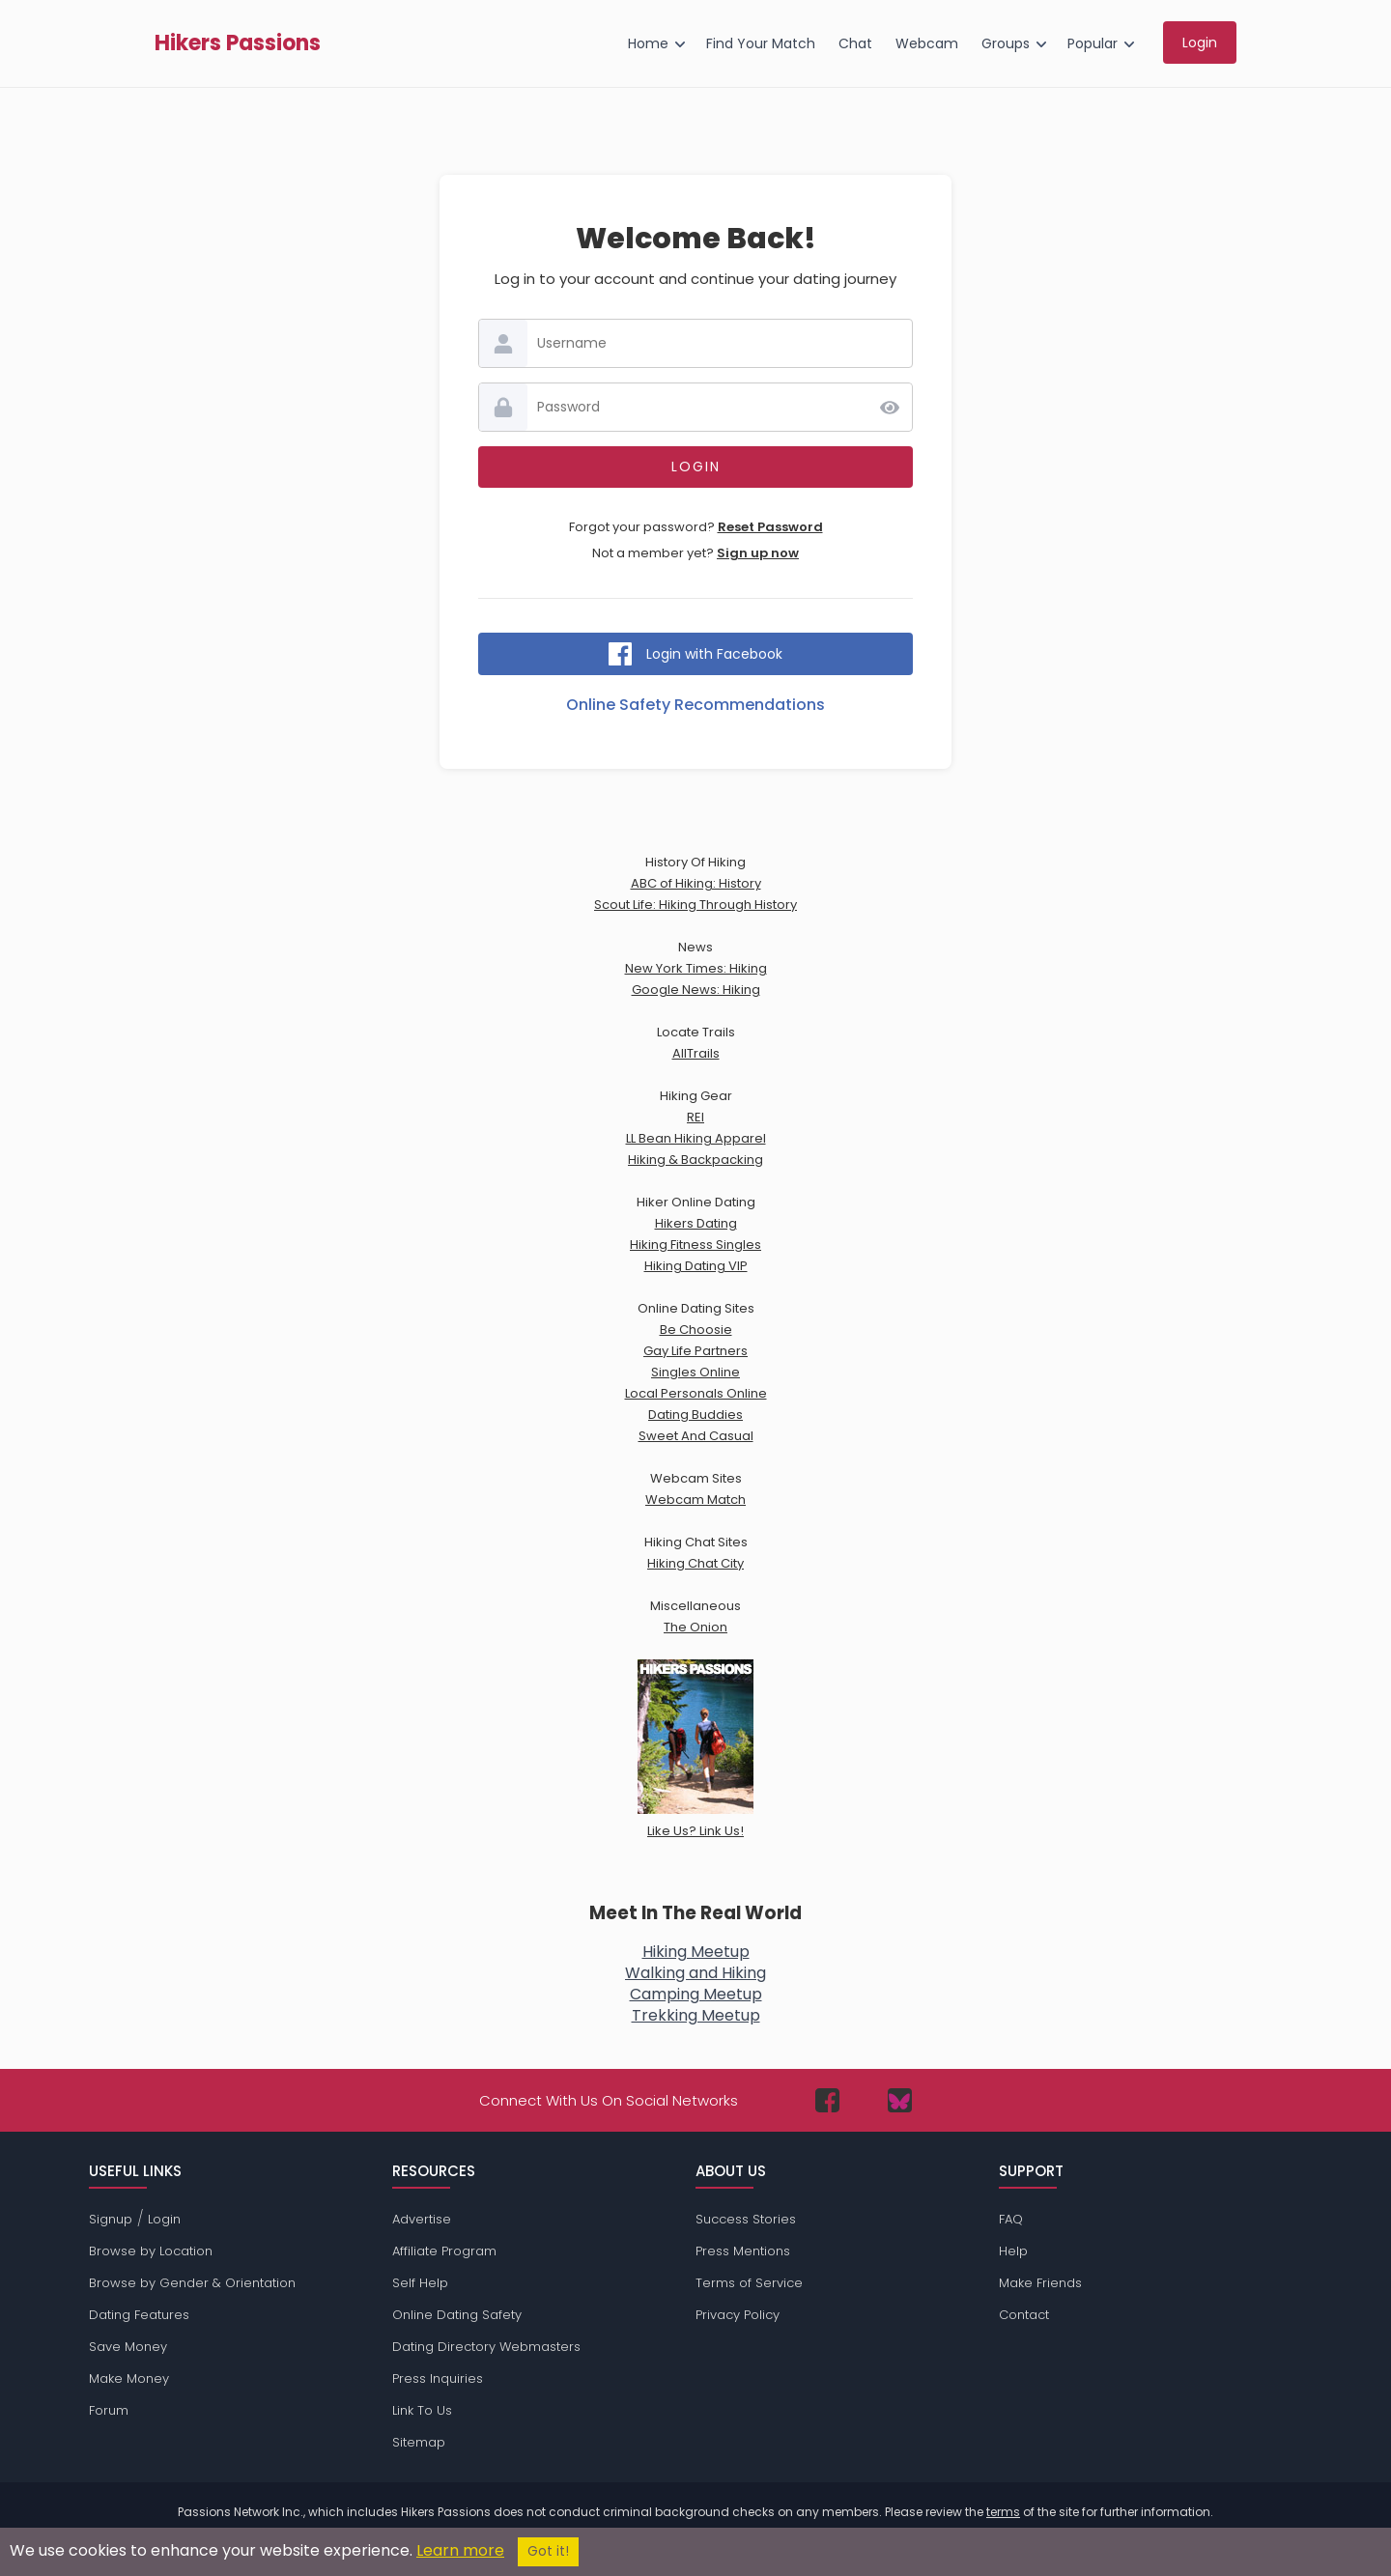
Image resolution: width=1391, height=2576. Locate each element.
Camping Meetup (696, 1994)
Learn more (460, 2550)
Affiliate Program (444, 2251)
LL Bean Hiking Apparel (696, 1138)
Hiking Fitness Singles (695, 1244)
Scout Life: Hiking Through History (695, 904)
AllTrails (696, 1053)
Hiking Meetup (696, 1951)
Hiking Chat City (695, 1563)
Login (164, 2219)
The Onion (695, 1627)
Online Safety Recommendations (695, 705)
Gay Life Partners (695, 1351)
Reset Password (770, 527)
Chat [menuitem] (855, 43)
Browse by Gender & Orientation (192, 2283)
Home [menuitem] (648, 43)
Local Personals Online (696, 1393)
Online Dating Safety (457, 2315)
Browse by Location (151, 2251)
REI (695, 1117)
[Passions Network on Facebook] (827, 2100)
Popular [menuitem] (1092, 43)
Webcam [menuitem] (926, 43)
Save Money (128, 2346)
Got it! (548, 2551)
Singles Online (695, 1372)
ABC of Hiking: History (696, 883)
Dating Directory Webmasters (486, 2346)
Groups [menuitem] (1005, 43)
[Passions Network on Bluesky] (900, 2100)
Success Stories (746, 2219)
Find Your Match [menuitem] (760, 43)
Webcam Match (695, 1499)
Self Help (420, 2283)
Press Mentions (743, 2251)
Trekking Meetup (696, 2015)
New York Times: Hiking (696, 968)
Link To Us (422, 2410)
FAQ (1011, 2219)
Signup (110, 2219)
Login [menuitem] (1199, 42)
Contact (1024, 2315)
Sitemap (418, 2442)
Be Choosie (696, 1329)
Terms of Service (749, 2283)
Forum (108, 2410)
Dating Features (139, 2315)
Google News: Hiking (696, 989)
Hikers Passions (238, 43)
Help (1013, 2251)
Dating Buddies (695, 1414)
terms (1003, 2512)
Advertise (421, 2219)
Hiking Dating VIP (696, 1266)
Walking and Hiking (695, 1973)
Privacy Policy (738, 2315)
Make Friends (1040, 2283)
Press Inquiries (437, 2378)
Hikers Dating (696, 1223)
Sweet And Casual (696, 1436)
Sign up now (758, 553)
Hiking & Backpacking (695, 1159)
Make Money (129, 2378)
